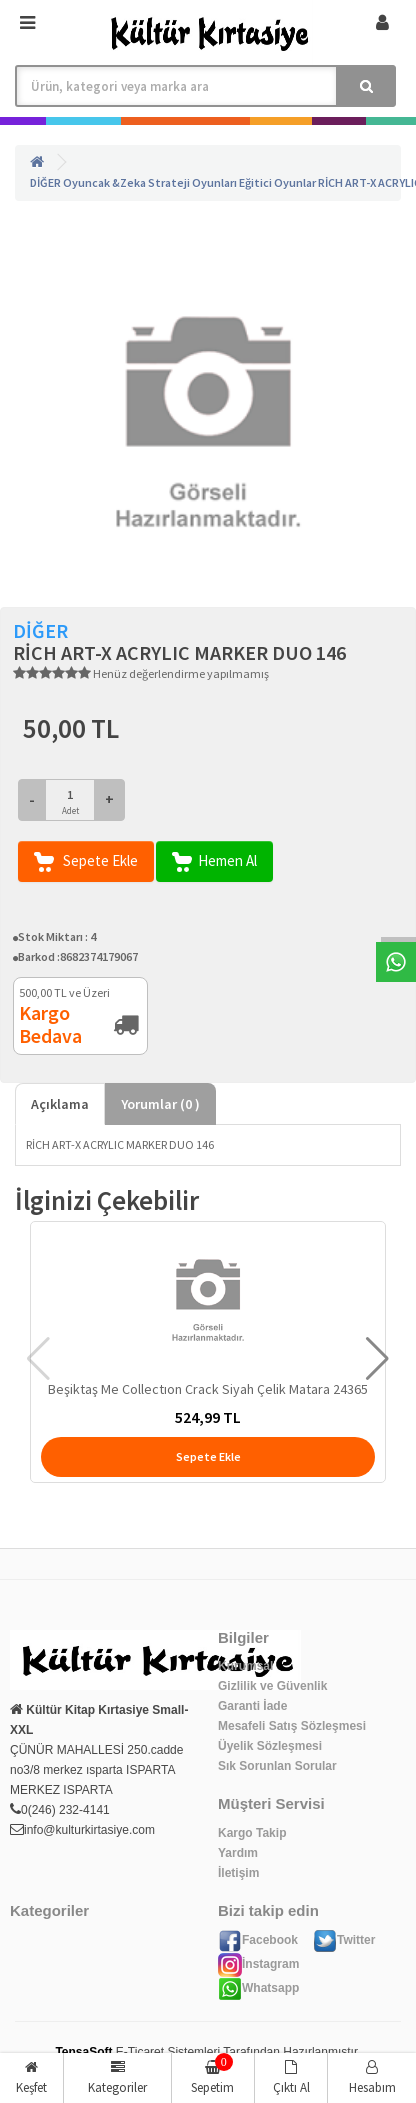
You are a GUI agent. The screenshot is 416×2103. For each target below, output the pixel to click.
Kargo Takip (252, 1833)
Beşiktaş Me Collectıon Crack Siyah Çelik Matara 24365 (208, 1389)
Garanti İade (252, 1706)
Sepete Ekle (86, 861)
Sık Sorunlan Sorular (277, 1766)
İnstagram (258, 1964)
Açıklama (60, 1104)
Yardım (238, 1853)
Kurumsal (245, 1666)
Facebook (258, 1940)
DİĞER (45, 182)
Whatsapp (258, 1988)
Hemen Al (214, 861)
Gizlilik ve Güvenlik (272, 1686)
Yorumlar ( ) (160, 1104)
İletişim (238, 1873)
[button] (377, 1359)
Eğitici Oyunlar (277, 182)
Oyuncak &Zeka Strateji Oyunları (150, 182)
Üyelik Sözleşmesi (270, 1746)
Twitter (344, 1940)
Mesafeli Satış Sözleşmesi (292, 1726)
